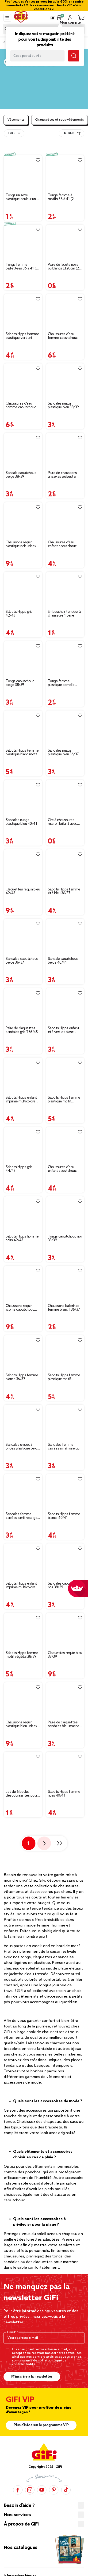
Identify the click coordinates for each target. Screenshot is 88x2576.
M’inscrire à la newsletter (31, 2377)
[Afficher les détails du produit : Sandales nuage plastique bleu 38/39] (65, 366)
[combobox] (14, 133)
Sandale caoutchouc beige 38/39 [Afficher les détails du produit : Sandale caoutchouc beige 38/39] (21, 475)
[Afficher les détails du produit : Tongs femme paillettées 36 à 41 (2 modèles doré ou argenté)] (23, 227)
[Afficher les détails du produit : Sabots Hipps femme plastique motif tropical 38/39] (65, 1338)
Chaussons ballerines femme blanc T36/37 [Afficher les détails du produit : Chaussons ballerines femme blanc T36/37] (64, 1308)
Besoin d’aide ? (19, 2505)
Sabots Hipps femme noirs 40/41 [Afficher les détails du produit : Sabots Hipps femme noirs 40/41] (64, 1793)
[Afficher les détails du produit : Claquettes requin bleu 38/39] (65, 1615)
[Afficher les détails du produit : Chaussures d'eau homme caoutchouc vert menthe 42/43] (23, 366)
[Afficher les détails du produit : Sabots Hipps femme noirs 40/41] (65, 1754)
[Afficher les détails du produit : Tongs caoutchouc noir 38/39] (65, 1199)
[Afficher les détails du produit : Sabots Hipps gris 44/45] (23, 1130)
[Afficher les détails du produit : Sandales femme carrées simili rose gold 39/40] (65, 1407)
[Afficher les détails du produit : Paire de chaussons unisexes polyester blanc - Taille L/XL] (65, 435)
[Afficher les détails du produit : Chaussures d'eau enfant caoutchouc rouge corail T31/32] (65, 1130)
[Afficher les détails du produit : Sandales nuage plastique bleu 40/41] (23, 783)
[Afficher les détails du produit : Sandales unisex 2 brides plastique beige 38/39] (23, 1407)
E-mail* (12, 2332)
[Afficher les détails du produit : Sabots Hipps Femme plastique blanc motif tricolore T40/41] (23, 713)
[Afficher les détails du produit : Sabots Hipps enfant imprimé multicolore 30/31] (23, 1546)
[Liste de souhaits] (38, 160)
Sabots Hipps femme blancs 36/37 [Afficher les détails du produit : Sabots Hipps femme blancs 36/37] (22, 1377)
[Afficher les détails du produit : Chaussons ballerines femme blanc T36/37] (65, 1268)
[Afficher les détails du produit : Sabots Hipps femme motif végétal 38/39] (23, 1615)
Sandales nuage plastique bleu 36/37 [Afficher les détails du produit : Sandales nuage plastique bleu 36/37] (63, 752)
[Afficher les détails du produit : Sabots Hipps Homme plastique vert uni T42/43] (23, 297)
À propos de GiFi (21, 2524)
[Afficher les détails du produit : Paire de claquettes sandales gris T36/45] (23, 991)
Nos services (17, 2515)
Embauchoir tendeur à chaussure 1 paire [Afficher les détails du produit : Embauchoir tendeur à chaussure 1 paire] (64, 613)
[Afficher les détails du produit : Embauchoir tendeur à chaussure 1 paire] (65, 574)
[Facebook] (18, 2490)
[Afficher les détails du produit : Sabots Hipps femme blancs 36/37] (23, 1338)
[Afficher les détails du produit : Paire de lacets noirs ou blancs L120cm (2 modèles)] (65, 227)
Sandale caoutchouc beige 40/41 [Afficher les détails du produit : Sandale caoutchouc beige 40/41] (63, 961)
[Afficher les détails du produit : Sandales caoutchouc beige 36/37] (23, 921)
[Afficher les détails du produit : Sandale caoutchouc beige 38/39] (23, 435)
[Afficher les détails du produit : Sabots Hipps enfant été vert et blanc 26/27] (65, 991)
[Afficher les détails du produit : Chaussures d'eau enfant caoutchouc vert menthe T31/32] (65, 505)
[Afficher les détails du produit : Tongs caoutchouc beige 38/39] (23, 644)
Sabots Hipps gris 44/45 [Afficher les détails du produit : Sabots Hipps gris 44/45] (19, 1169)
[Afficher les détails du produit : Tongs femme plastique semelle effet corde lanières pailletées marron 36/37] (65, 644)
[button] (60, 18)
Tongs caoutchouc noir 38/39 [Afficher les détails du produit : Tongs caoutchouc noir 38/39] (65, 1238)
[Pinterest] (53, 2490)
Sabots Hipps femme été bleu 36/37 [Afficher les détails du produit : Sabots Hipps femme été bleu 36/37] (64, 891)
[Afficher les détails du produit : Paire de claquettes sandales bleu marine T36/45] (65, 1685)
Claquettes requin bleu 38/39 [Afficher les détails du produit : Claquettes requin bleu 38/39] (65, 1655)
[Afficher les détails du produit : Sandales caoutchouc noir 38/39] (65, 1546)
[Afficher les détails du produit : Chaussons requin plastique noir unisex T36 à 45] (23, 505)
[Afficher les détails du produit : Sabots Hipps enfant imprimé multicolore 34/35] (23, 1060)
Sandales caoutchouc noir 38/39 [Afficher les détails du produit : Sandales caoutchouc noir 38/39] (64, 1585)
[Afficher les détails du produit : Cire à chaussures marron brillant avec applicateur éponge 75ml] (65, 783)
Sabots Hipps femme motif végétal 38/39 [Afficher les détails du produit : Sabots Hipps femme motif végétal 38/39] (22, 1655)
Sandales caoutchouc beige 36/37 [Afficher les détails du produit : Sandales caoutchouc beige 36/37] (22, 961)
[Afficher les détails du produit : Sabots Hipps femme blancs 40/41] (65, 1477)
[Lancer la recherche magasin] (73, 55)
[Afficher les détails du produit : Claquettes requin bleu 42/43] (23, 852)
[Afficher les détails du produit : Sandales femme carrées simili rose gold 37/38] (23, 1477)
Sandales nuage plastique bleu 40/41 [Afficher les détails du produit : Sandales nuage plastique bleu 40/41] (21, 822)
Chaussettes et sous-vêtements (59, 120)
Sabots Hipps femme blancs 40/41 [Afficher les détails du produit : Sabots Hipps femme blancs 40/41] (64, 1516)
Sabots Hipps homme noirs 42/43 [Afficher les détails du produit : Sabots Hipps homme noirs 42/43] (22, 1238)
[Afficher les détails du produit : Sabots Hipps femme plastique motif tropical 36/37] (65, 1060)
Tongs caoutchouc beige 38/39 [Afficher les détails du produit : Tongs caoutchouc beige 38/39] (20, 683)
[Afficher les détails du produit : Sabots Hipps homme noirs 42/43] (23, 1199)
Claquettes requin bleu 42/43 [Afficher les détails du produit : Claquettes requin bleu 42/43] (23, 891)
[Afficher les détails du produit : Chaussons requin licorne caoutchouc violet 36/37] (23, 1268)
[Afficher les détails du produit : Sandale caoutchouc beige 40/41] (65, 921)
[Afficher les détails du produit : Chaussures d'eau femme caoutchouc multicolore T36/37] (65, 297)
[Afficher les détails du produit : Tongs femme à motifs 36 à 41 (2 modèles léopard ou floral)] (65, 158)
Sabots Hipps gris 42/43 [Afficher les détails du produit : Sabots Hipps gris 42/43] (19, 613)
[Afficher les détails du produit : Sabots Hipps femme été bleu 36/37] (65, 852)
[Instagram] (29, 2490)
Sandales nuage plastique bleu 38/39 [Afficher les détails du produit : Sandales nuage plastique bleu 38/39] (63, 405)
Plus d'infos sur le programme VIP (41, 2425)
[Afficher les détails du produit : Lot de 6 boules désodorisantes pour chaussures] (23, 1754)
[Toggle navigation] (7, 18)
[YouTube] (41, 2490)
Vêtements (16, 120)
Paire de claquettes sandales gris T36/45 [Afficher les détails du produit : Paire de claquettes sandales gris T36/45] (22, 1030)
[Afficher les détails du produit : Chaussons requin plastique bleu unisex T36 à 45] (23, 1685)
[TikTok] (66, 2490)
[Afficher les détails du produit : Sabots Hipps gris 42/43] (23, 574)
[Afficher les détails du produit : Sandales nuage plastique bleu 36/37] (65, 713)
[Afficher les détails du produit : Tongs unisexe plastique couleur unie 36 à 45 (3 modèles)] (23, 158)
